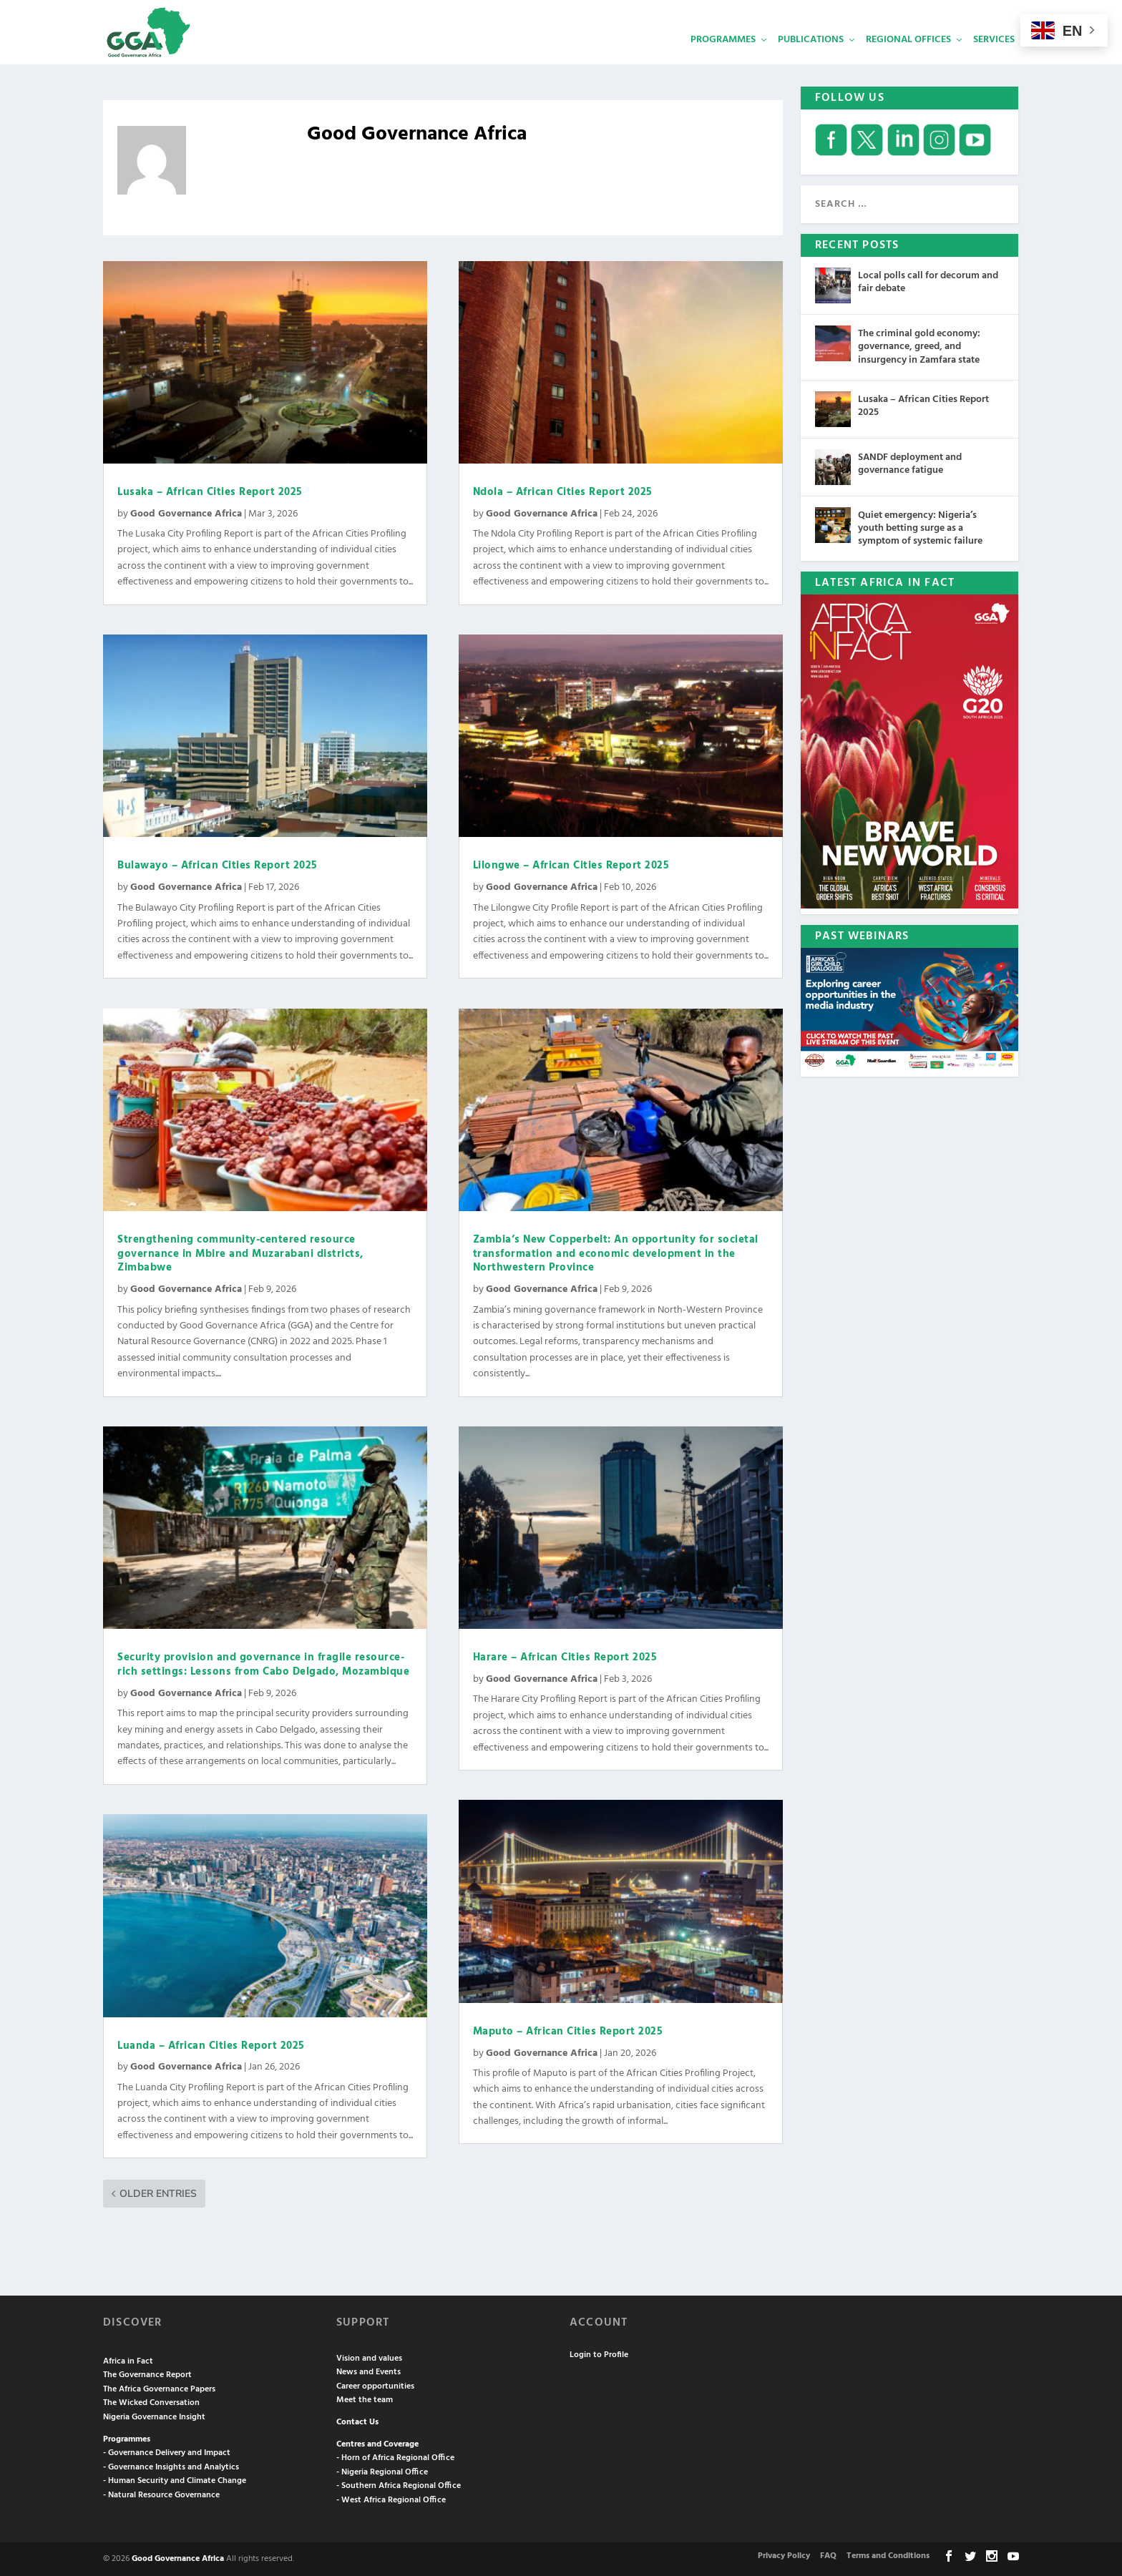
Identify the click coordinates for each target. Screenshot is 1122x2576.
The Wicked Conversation (151, 2403)
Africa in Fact (128, 2361)
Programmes (723, 61)
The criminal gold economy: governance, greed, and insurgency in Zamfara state (919, 346)
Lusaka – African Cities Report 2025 (210, 492)
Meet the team (364, 2400)
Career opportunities (375, 2386)
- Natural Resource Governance (161, 2495)
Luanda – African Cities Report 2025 (211, 2046)
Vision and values (369, 2358)
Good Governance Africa (186, 514)
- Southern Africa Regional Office (398, 2486)
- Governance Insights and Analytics (171, 2467)
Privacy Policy (784, 2556)
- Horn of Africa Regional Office (395, 2458)
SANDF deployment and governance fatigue (910, 464)
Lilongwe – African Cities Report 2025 (571, 865)
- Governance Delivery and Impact (166, 2453)
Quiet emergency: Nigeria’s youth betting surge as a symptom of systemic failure (920, 528)
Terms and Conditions (888, 2556)
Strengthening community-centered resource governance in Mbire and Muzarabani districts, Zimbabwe (240, 1254)
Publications (811, 61)
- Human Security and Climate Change (174, 2481)
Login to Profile (599, 2355)
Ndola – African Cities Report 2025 (563, 492)
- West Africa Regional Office (391, 2500)
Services (994, 61)
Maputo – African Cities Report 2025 (568, 2031)
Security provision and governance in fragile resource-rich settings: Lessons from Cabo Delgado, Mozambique (263, 1664)
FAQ (828, 2556)
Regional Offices (908, 61)
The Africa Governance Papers (159, 2389)
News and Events (368, 2372)
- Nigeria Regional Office (382, 2472)
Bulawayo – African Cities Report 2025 (217, 865)
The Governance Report (147, 2375)
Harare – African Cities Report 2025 (565, 1657)
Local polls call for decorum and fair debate (928, 282)
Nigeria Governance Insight (154, 2417)
